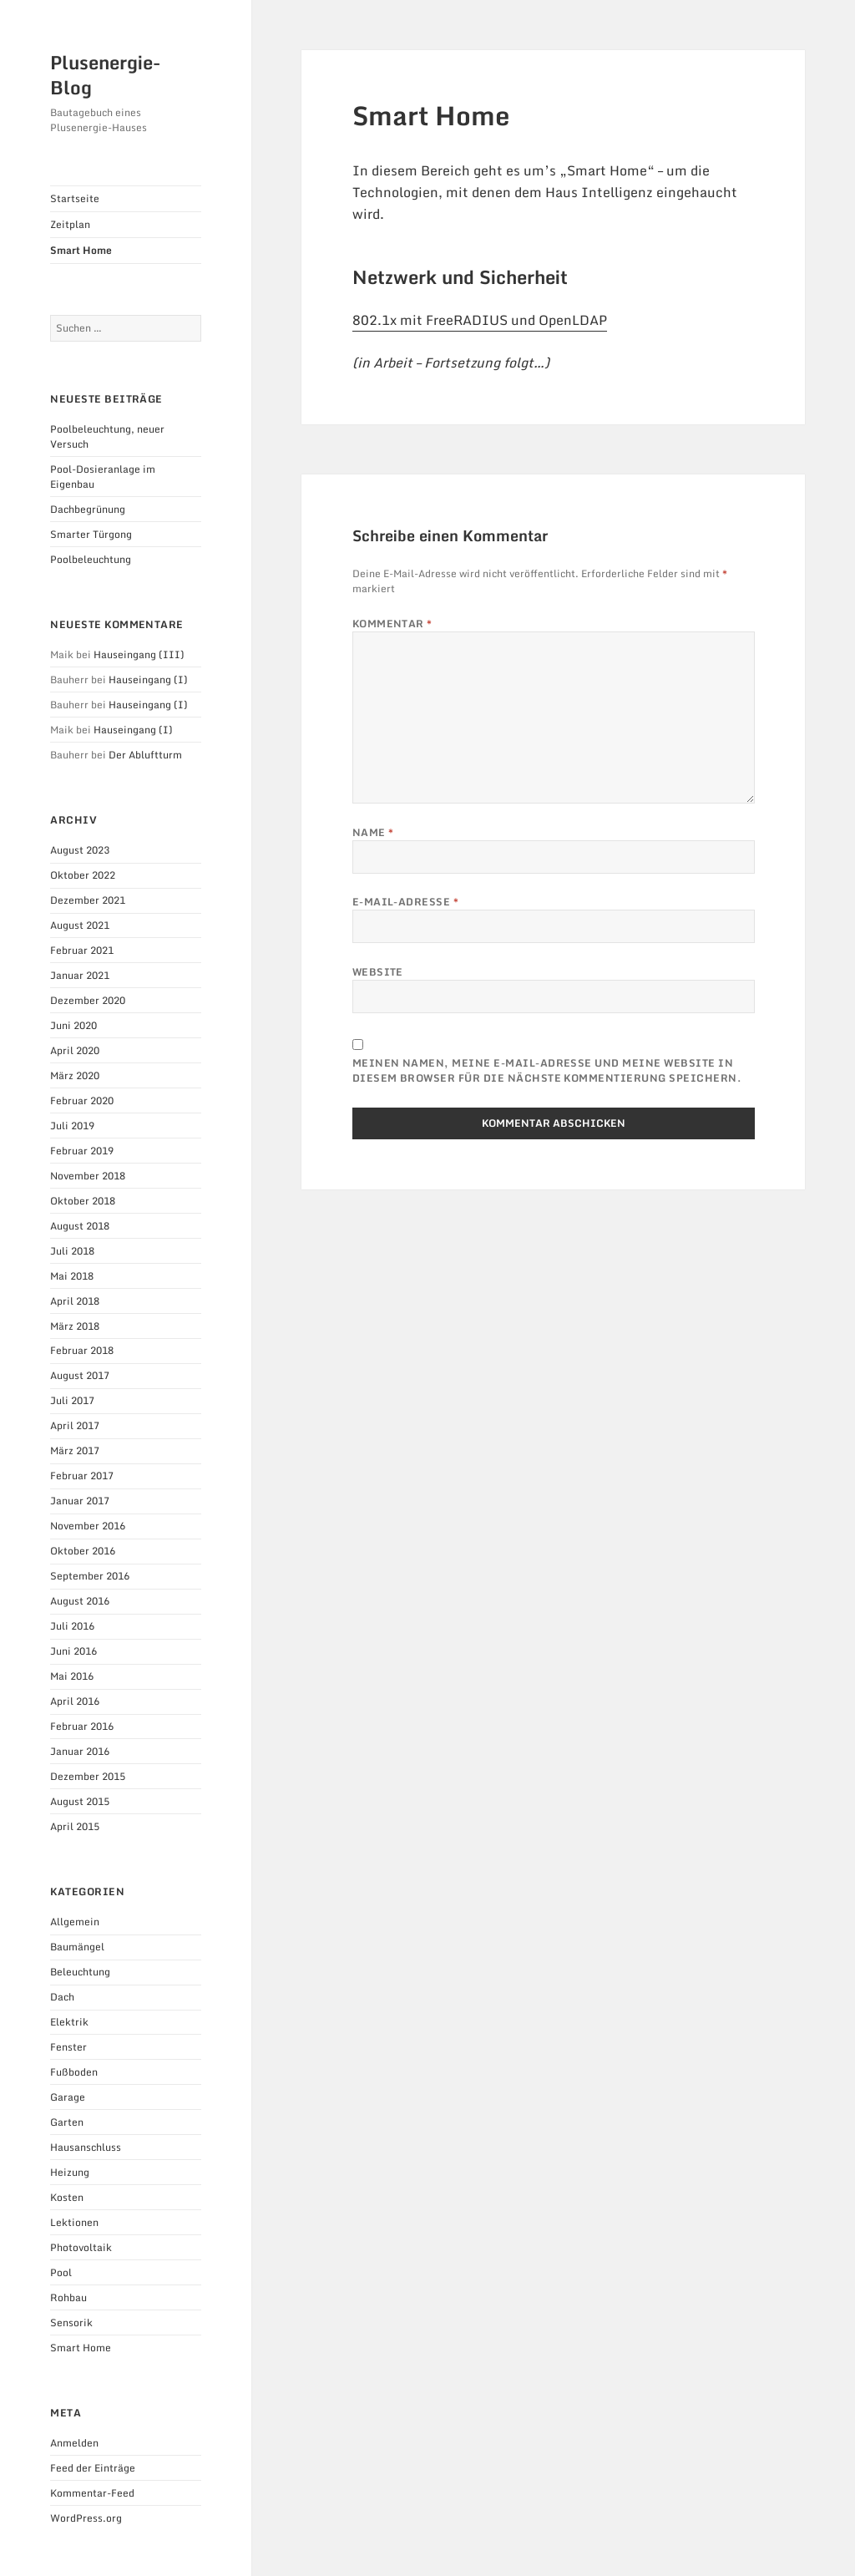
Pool (61, 2272)
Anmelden (74, 2443)
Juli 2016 (72, 1626)
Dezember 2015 (87, 1776)
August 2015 (79, 1801)
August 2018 (79, 1226)
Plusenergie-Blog (105, 75)
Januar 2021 (79, 975)
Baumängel (77, 1947)
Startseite (74, 198)
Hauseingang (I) (148, 679)
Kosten (66, 2197)
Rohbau (68, 2297)
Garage (67, 2097)
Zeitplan (70, 224)
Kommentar (392, 623)
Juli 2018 (72, 1251)
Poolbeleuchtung (90, 559)
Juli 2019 (72, 1125)
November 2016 (87, 1526)
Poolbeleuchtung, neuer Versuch (107, 436)
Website (377, 972)
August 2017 (79, 1375)
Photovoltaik (81, 2247)
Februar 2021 (82, 950)
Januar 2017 (79, 1501)
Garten (66, 2122)
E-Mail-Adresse (405, 902)
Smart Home (81, 250)
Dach (62, 1997)
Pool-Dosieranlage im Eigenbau (102, 476)
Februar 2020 (82, 1100)
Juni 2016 (73, 1651)
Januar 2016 (79, 1751)
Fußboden (74, 2072)
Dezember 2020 (87, 1000)
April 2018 (74, 1301)
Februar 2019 (82, 1151)
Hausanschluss (85, 2147)
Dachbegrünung (87, 509)
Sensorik (71, 2322)
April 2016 (74, 1701)
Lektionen (74, 2222)
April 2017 (74, 1425)
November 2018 (87, 1176)
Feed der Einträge (92, 2468)
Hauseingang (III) (139, 654)
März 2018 (74, 1326)
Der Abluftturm (145, 755)
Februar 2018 (82, 1350)
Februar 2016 (82, 1726)
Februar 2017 (82, 1475)
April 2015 (74, 1826)
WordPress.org (86, 2518)
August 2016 (79, 1601)
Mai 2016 (72, 1676)
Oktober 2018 (82, 1201)
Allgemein (74, 1921)
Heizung (69, 2172)
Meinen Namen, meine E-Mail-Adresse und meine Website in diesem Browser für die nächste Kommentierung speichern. (546, 1071)
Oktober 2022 (82, 875)
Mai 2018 (72, 1276)
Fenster (68, 2047)
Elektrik (69, 2022)
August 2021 (79, 925)
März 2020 (74, 1075)
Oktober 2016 (82, 1551)
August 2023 (79, 850)
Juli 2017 (72, 1400)
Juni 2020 (73, 1025)
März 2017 (74, 1450)
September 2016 (89, 1576)
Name (373, 832)
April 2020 (74, 1050)
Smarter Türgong (91, 534)
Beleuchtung (80, 1972)
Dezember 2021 (87, 900)
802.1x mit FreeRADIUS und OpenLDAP (479, 320)
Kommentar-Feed (92, 2493)
